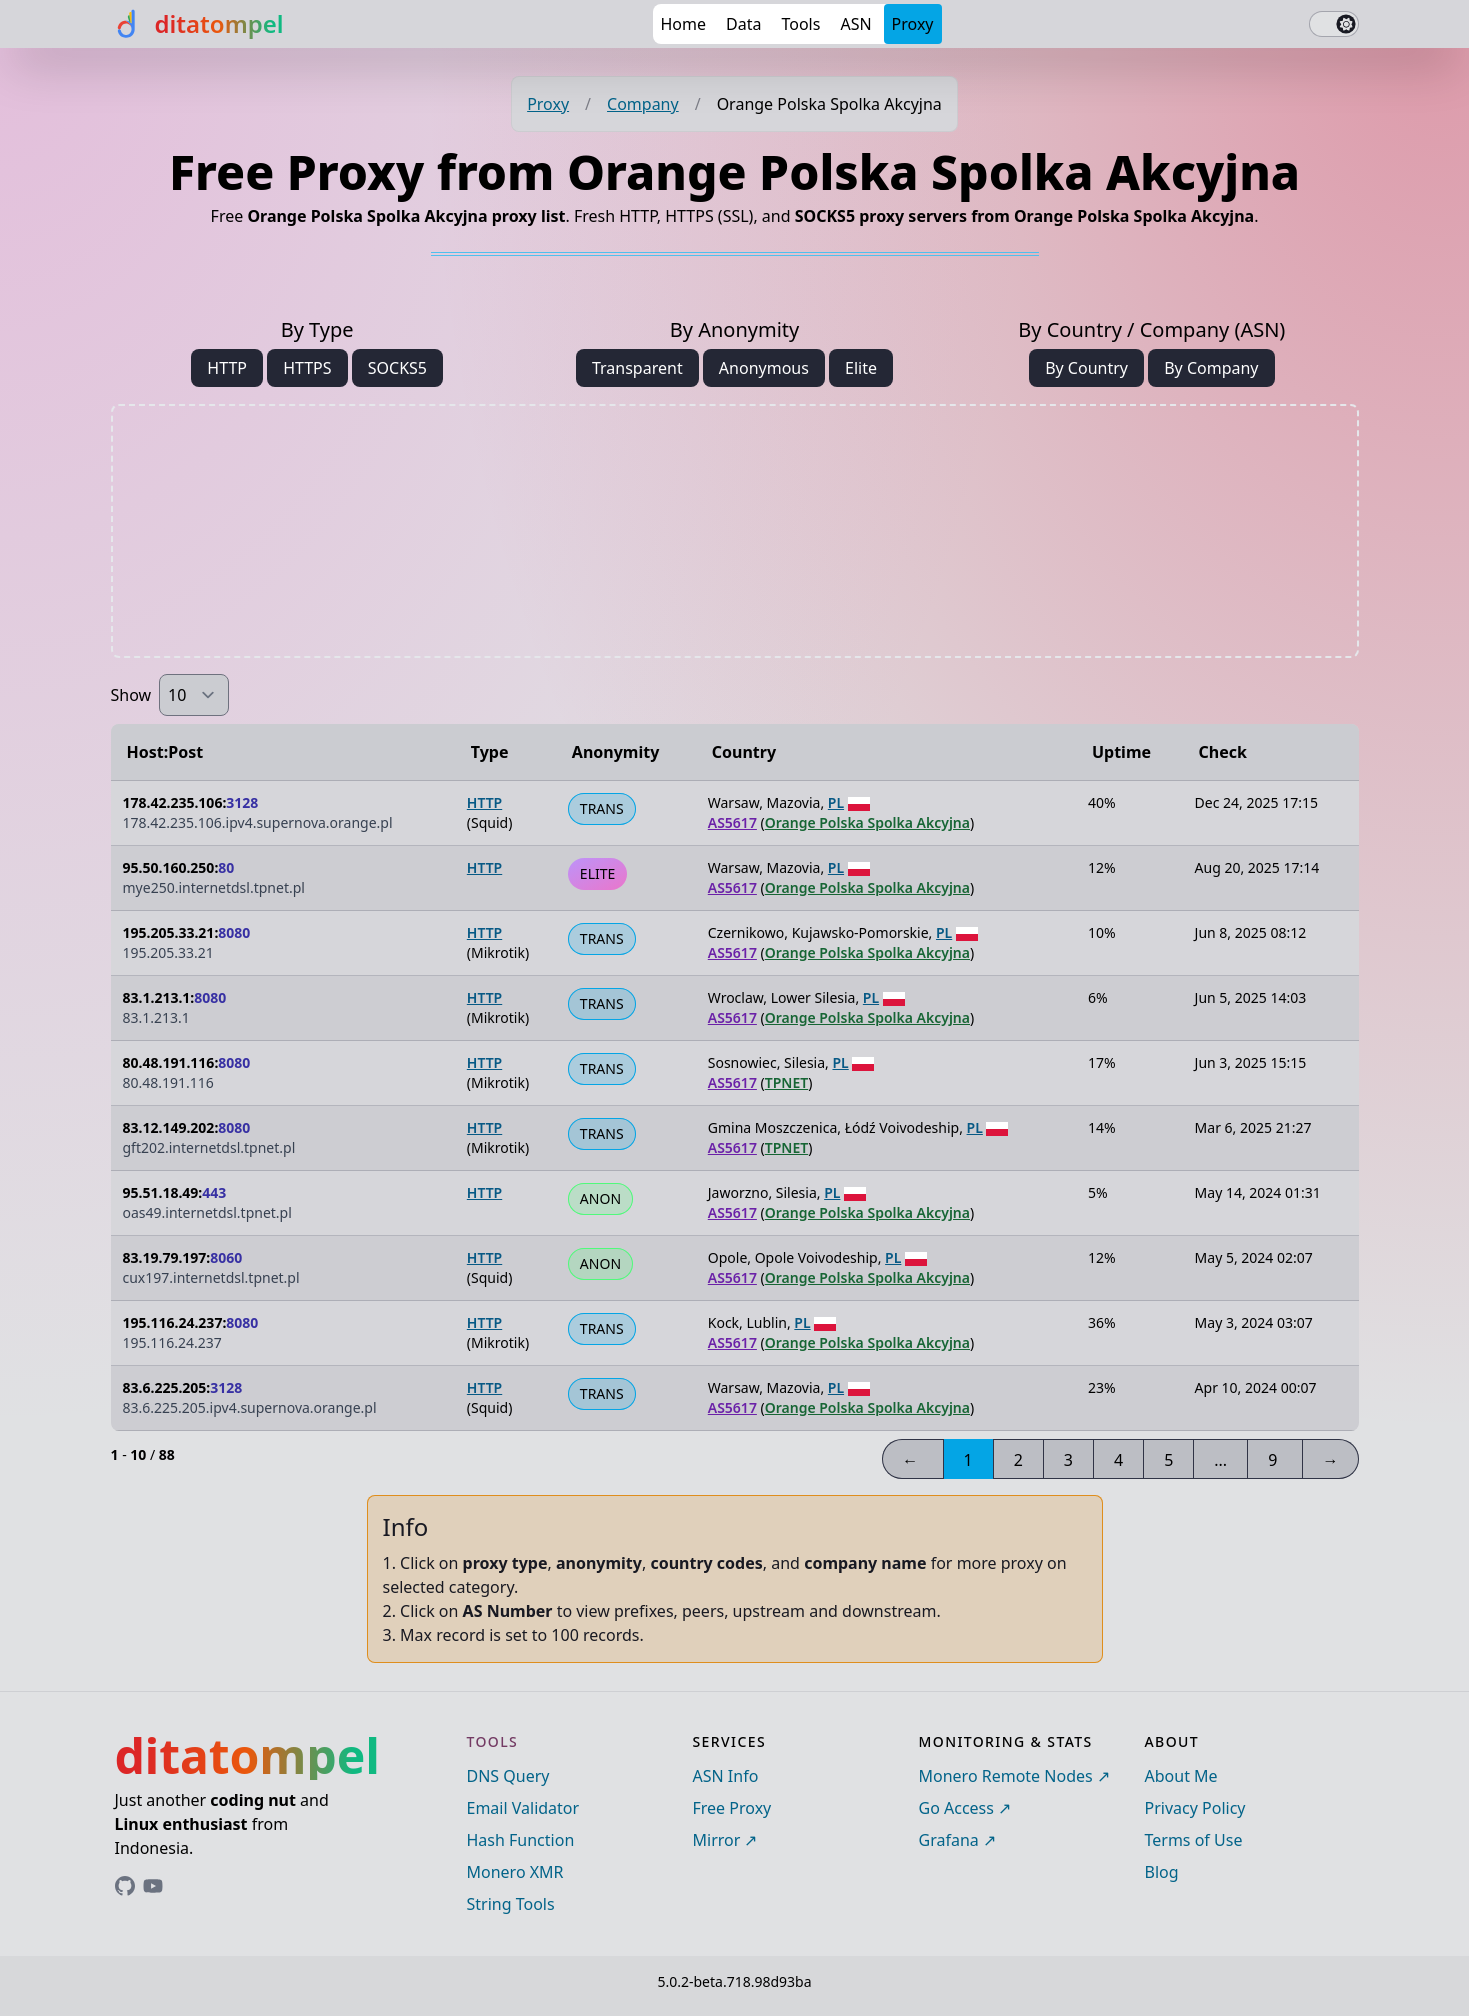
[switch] (1334, 24)
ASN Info (726, 1776)
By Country (1086, 368)
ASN (855, 24)
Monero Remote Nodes (1006, 1776)
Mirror (717, 1840)
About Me (1181, 1776)
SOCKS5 (397, 368)
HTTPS (307, 368)
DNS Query (508, 1776)
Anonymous (764, 368)
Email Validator (523, 1808)
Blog (1162, 1872)
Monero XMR (515, 1872)
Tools (800, 24)
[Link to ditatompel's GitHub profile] (125, 1886)
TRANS (602, 808)
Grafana (949, 1840)
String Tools (511, 1904)
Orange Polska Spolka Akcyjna (867, 822)
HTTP (227, 368)
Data (743, 24)
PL (836, 802)
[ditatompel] (197, 24)
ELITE (597, 873)
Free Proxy (732, 1808)
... (1220, 1460)
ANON (600, 1198)
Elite (861, 368)
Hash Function (521, 1840)
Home (684, 24)
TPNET (786, 1082)
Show (131, 695)
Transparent (637, 368)
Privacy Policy (1195, 1808)
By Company (1211, 368)
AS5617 (732, 822)
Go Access (956, 1808)
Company (643, 104)
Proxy (913, 24)
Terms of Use (1194, 1840)
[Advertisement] (735, 531)
